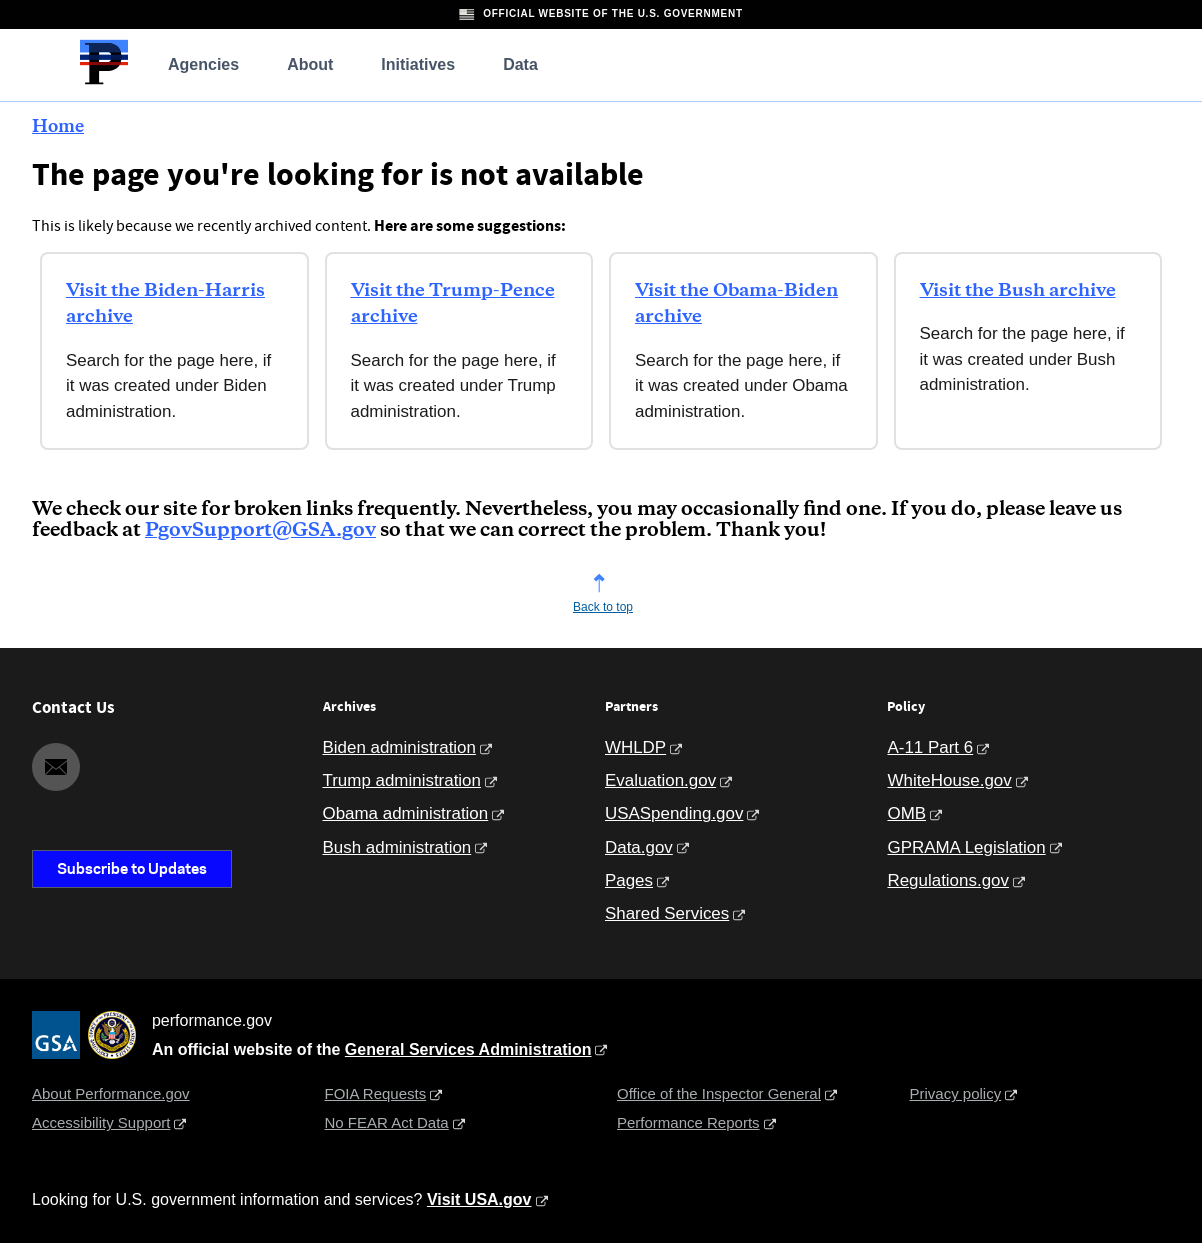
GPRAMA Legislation (966, 847)
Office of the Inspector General (719, 1093)
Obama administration (406, 813)
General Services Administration (468, 1049)
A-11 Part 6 (930, 747)
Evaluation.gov (660, 780)
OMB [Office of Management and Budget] (906, 813)
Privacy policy (956, 1093)
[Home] (104, 81)
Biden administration (399, 747)
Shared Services (667, 913)
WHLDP (635, 747)
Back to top (603, 607)
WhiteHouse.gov (949, 780)
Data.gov (639, 847)
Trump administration (402, 780)
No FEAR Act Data (387, 1122)
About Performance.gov (111, 1093)
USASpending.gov (674, 813)
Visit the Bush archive (1018, 291)
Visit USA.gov (479, 1199)
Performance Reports (688, 1122)
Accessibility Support (101, 1122)
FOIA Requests (376, 1093)
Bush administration (397, 847)
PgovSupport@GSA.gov (260, 530)
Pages (629, 880)
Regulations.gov (947, 880)
